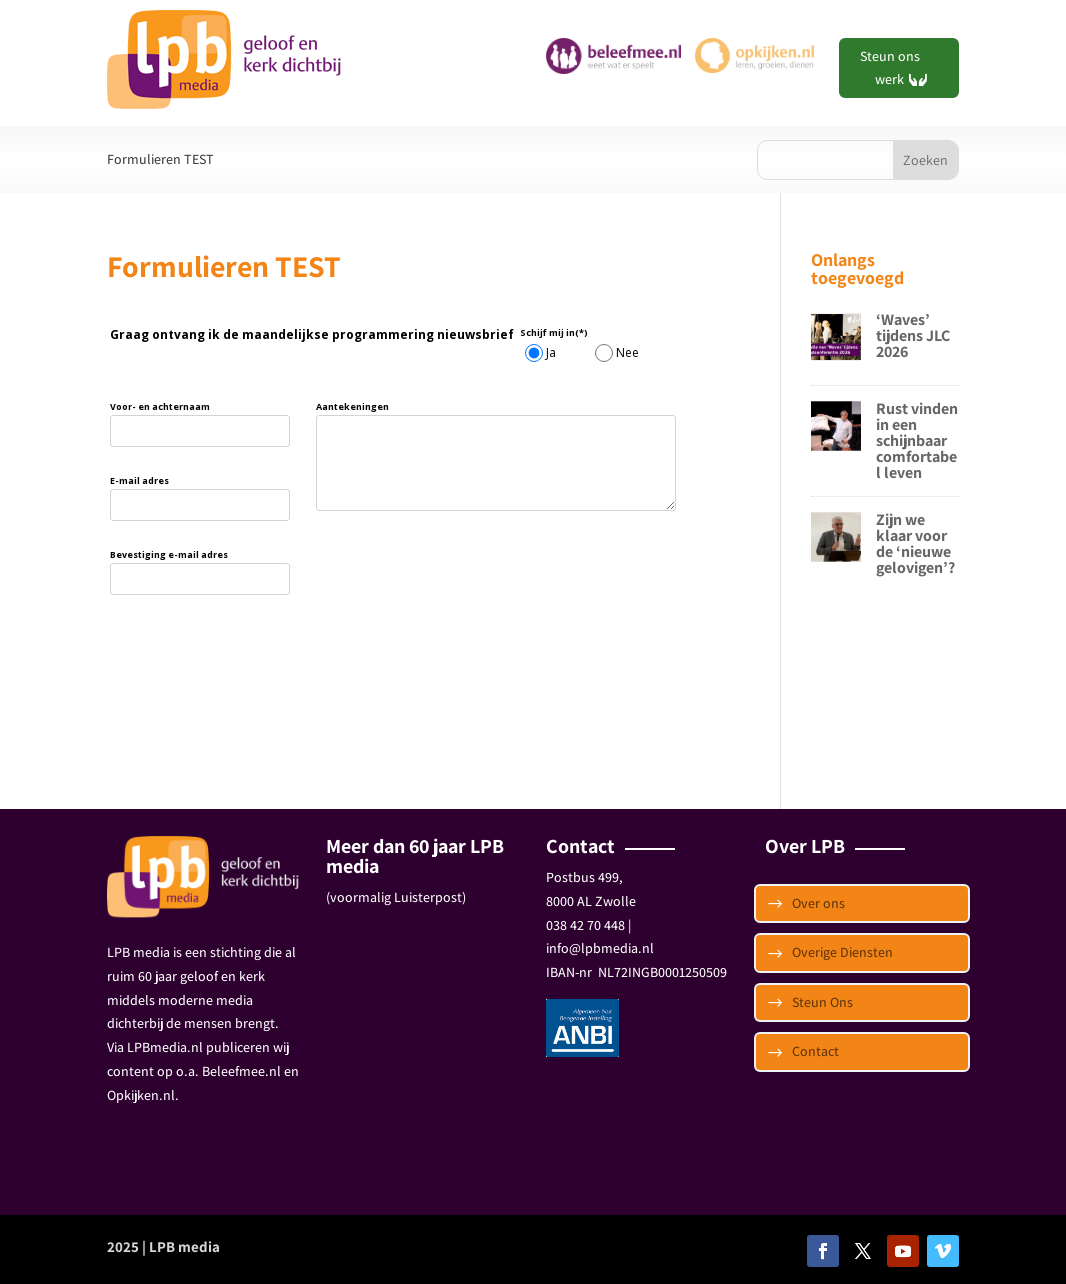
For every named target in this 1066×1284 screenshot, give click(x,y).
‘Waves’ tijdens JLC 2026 (913, 335)
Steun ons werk (890, 68)
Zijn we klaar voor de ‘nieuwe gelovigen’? (915, 543)
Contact (815, 1051)
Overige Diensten (842, 952)
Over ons (818, 903)
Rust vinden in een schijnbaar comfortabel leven (917, 440)
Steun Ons (822, 1002)
